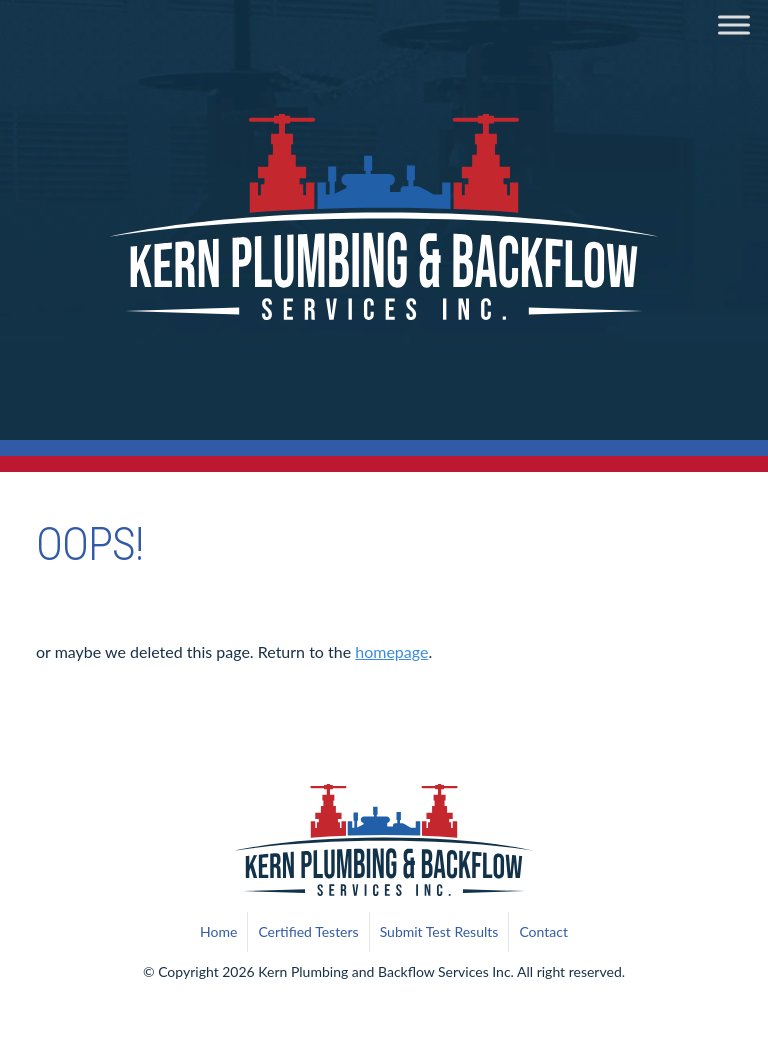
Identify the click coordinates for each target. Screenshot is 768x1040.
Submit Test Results (439, 931)
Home (218, 931)
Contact (543, 931)
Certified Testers (308, 931)
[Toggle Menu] (734, 24)
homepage (391, 651)
